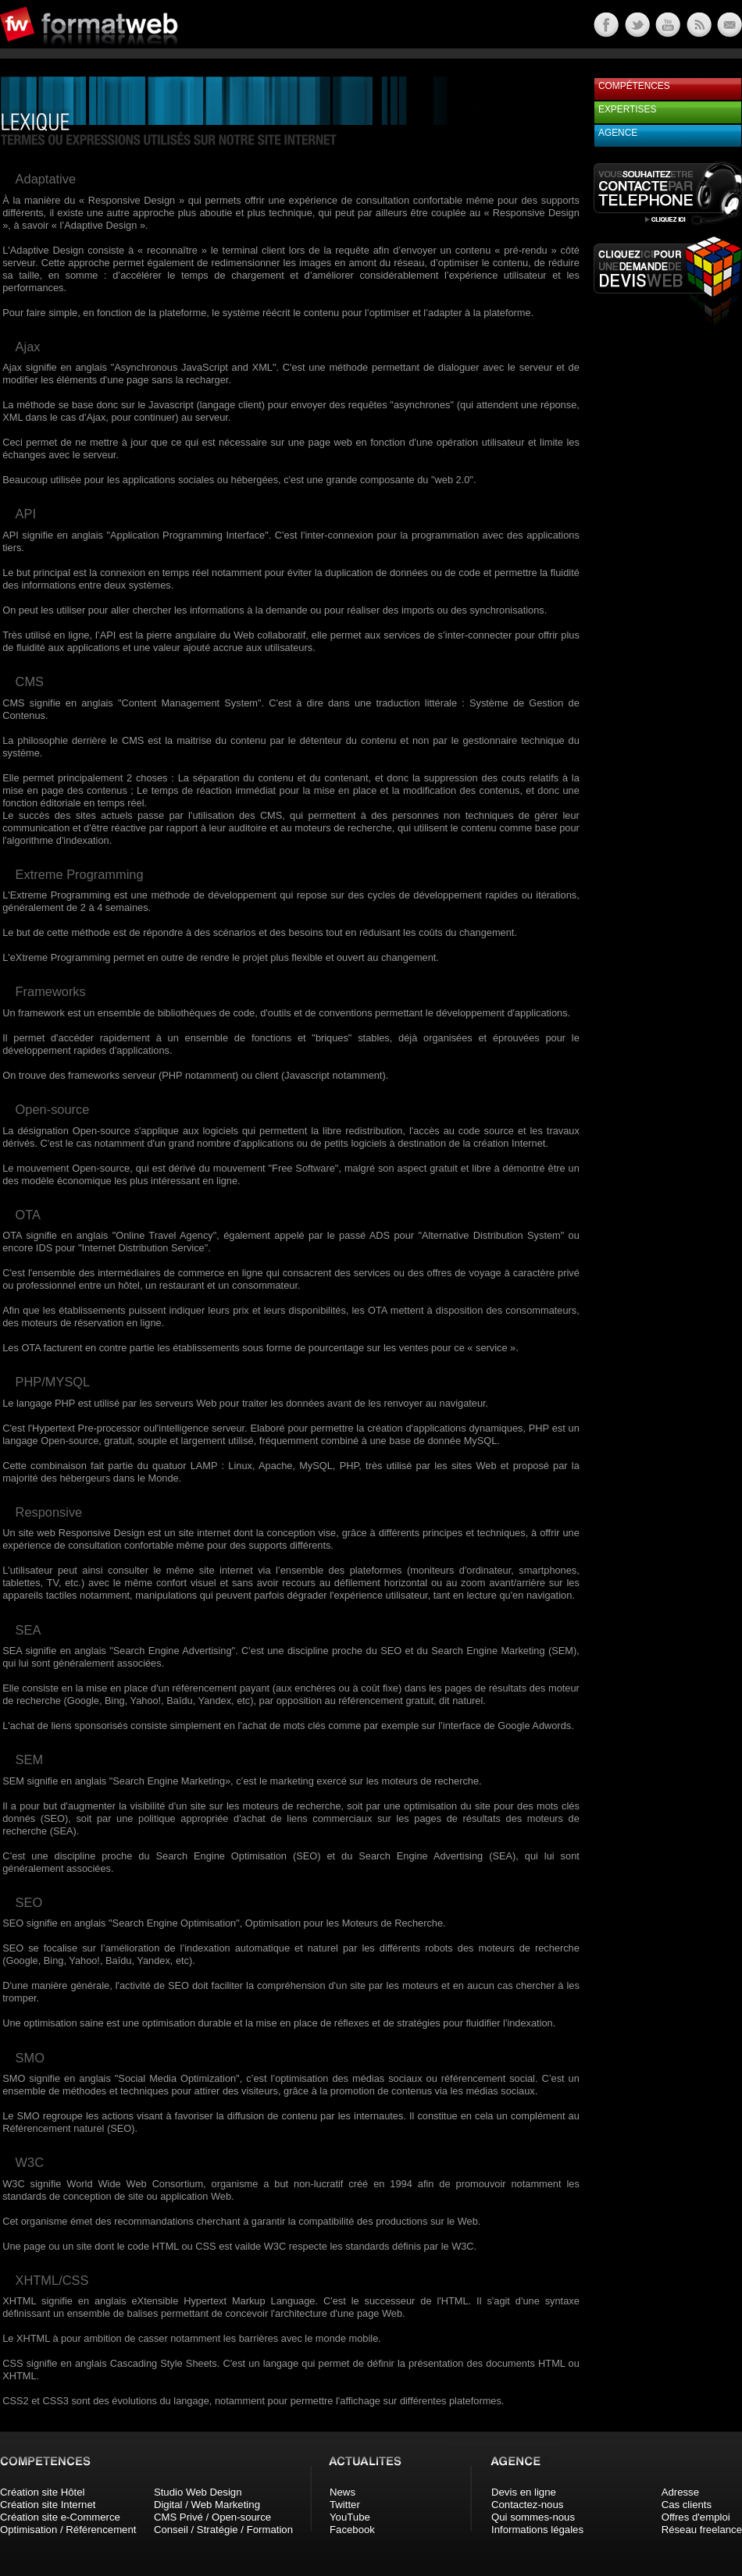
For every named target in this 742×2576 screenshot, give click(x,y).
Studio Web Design (198, 2492)
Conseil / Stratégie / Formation (223, 2529)
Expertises (627, 109)
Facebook (352, 2529)
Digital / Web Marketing (207, 2504)
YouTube (350, 2517)
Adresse (680, 2492)
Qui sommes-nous (533, 2517)
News (342, 2492)
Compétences (634, 85)
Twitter (345, 2504)
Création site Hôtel (42, 2492)
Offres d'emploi (696, 2517)
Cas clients (687, 2504)
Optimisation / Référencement (68, 2529)
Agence (617, 132)
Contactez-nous (527, 2504)
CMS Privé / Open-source (212, 2517)
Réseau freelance (702, 2529)
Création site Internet (47, 2504)
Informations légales (537, 2529)
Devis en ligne (523, 2492)
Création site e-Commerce (60, 2517)
